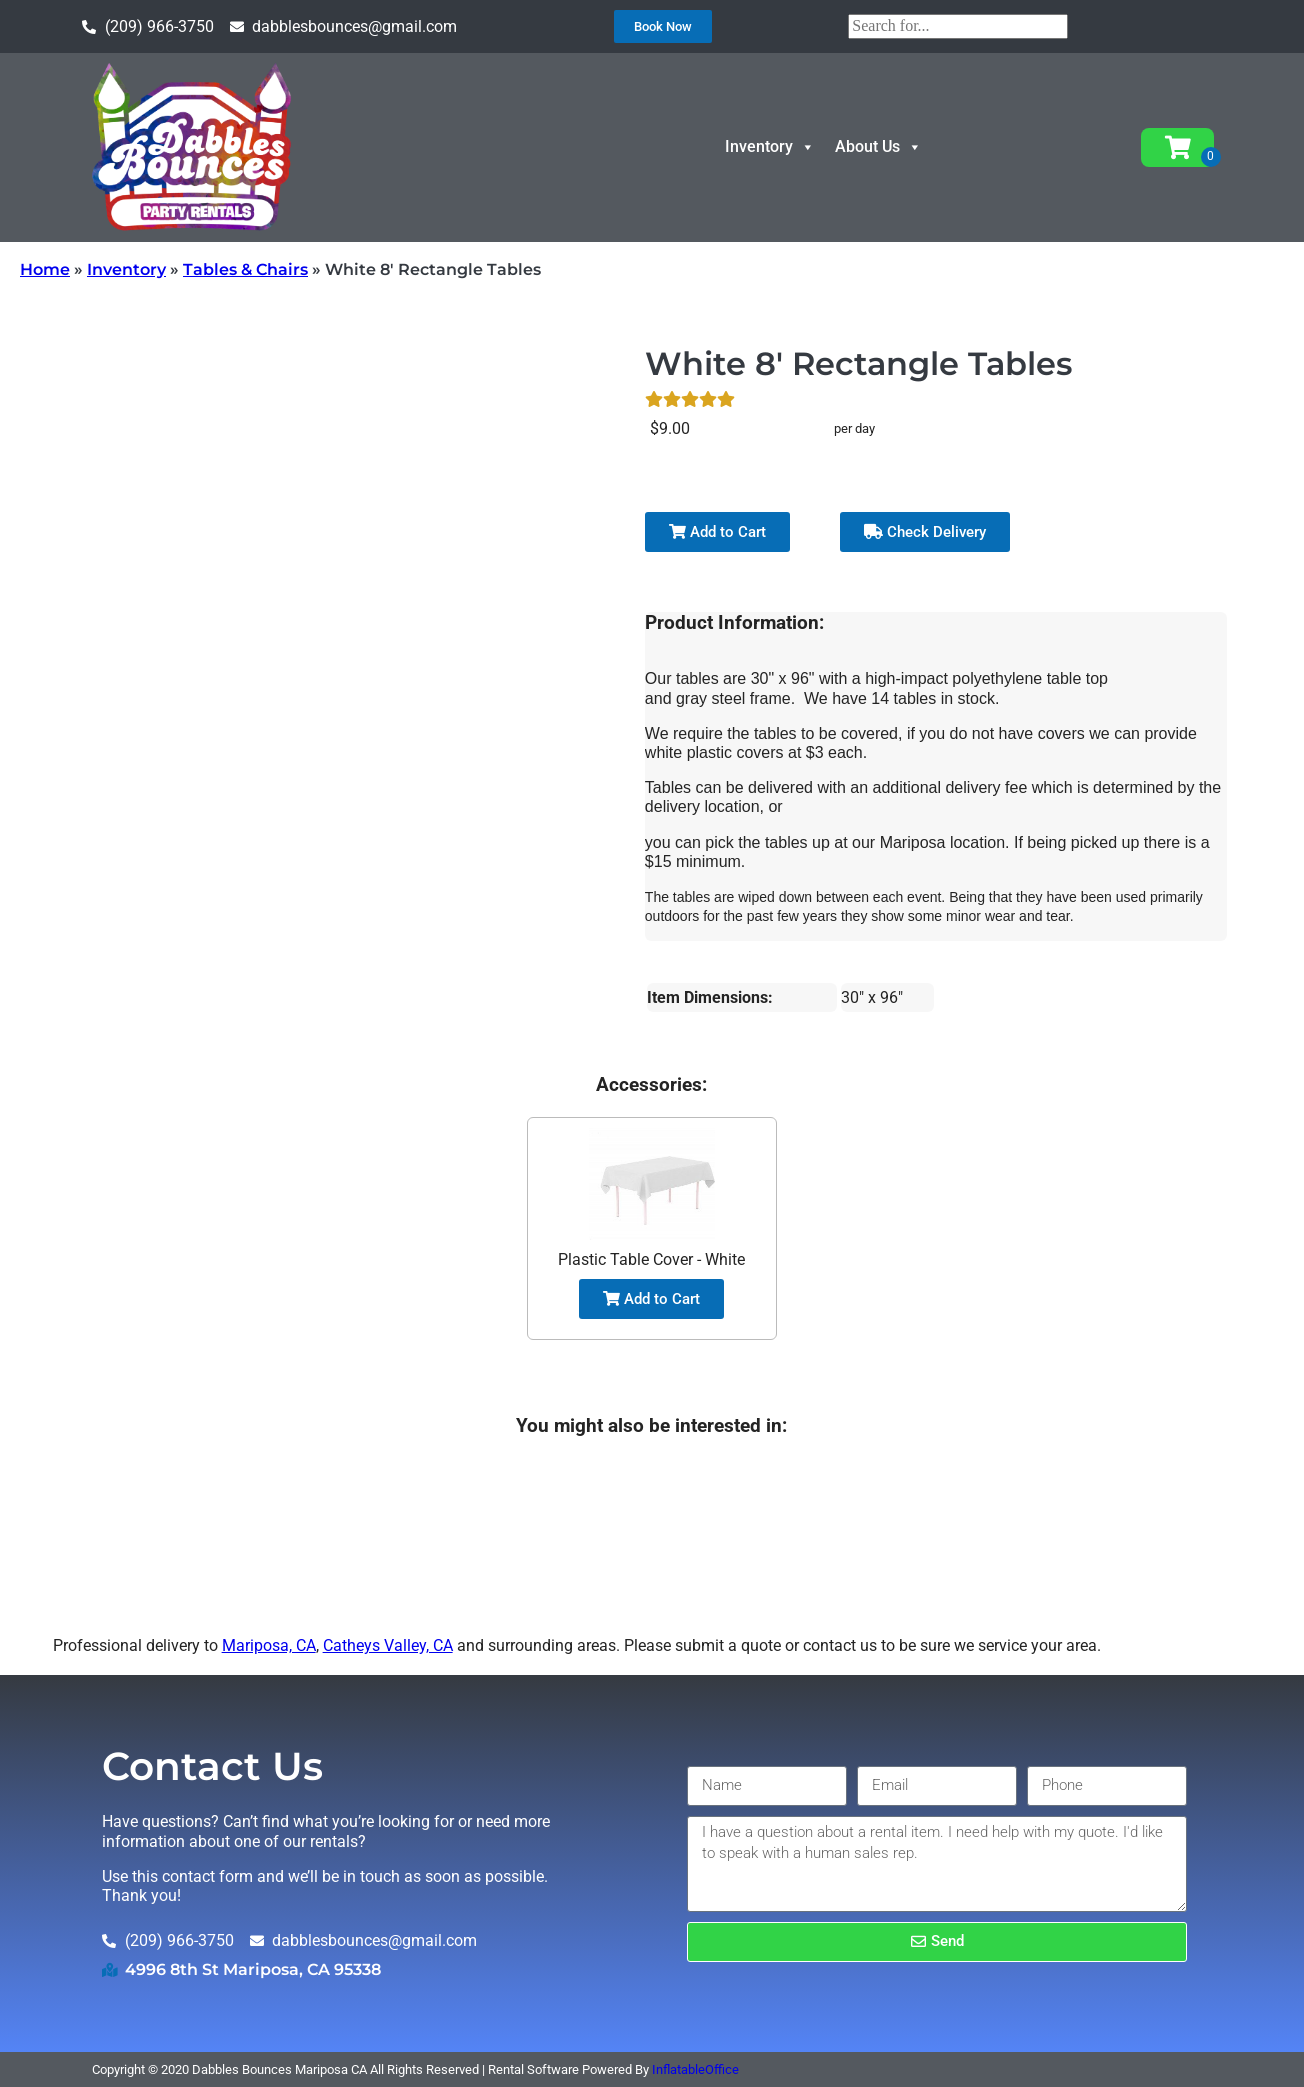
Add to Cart (717, 532)
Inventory (770, 146)
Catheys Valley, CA (388, 1645)
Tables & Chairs (245, 269)
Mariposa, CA (269, 1645)
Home (45, 269)
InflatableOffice (695, 2069)
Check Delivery (925, 532)
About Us (878, 146)
